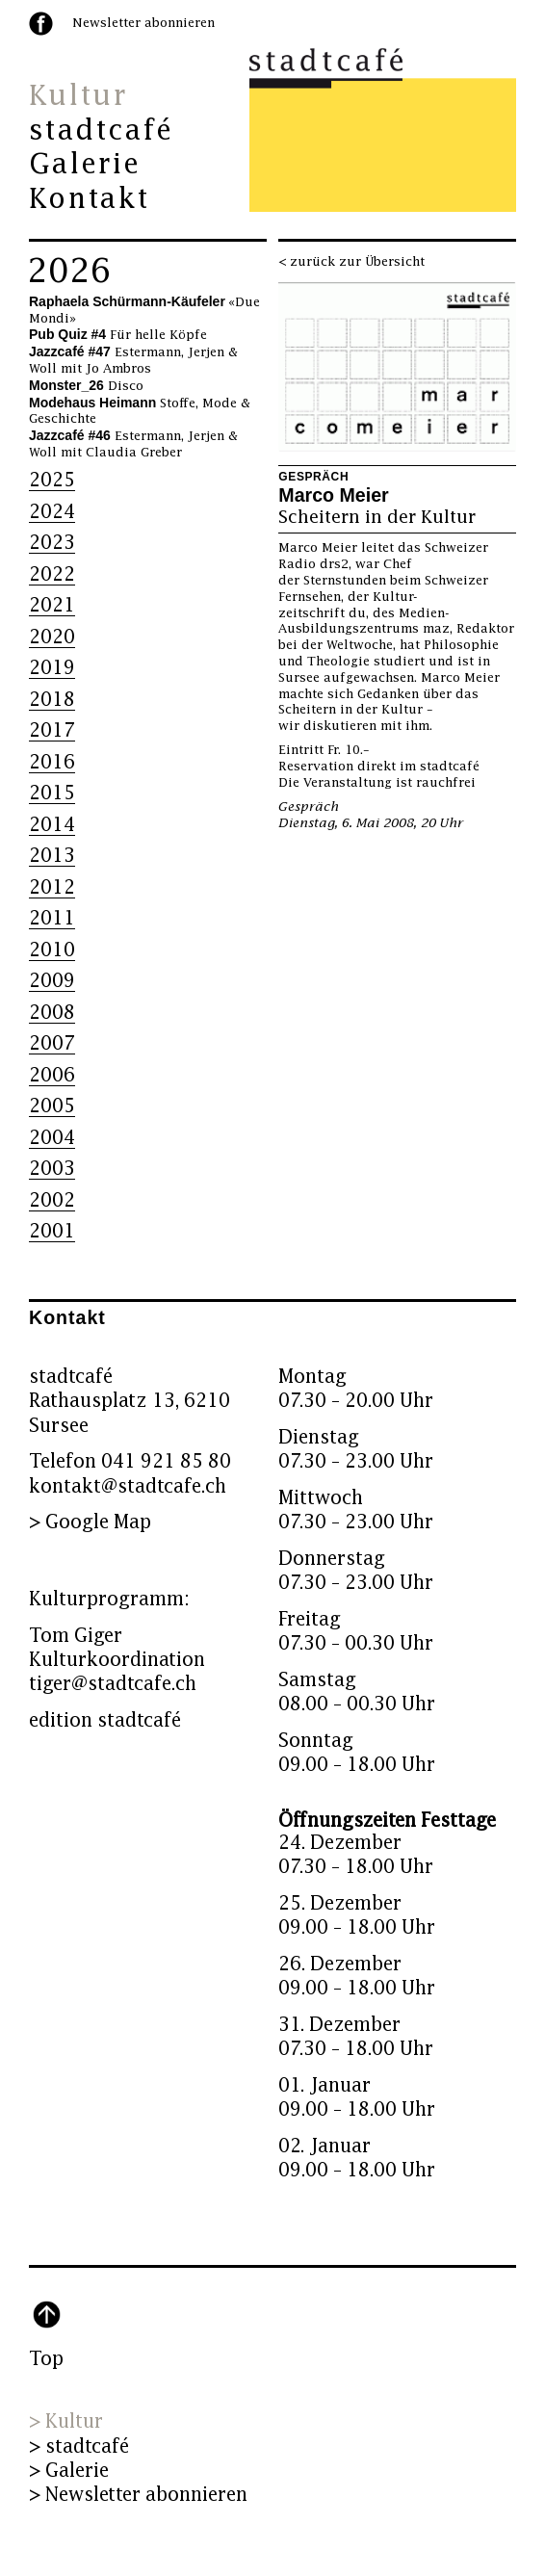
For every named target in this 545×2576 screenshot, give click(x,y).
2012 (52, 887)
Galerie (85, 164)
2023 (52, 543)
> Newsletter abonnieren (138, 2495)
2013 (52, 856)
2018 (52, 700)
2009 (52, 981)
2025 (52, 480)
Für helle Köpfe (118, 335)
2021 (52, 605)
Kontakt (89, 199)
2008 (52, 1012)
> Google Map (90, 1522)
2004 (52, 1138)
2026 (69, 271)
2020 (52, 637)
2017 (52, 730)
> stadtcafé (79, 2446)
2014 (52, 825)
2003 (52, 1168)
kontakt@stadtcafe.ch (127, 1486)
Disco (86, 386)
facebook (41, 24)
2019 (52, 668)
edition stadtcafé (105, 1720)
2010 (52, 950)
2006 (52, 1075)
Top (46, 2359)
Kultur (78, 96)
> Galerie (69, 2470)
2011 (52, 918)
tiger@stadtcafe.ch (112, 1684)
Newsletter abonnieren (143, 23)
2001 (52, 1231)
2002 (52, 1200)
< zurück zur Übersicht (351, 262)
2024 (52, 512)
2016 (52, 762)
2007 (52, 1043)
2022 (52, 574)
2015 (52, 793)
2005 (52, 1106)
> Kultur (66, 2421)
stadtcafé (101, 131)
